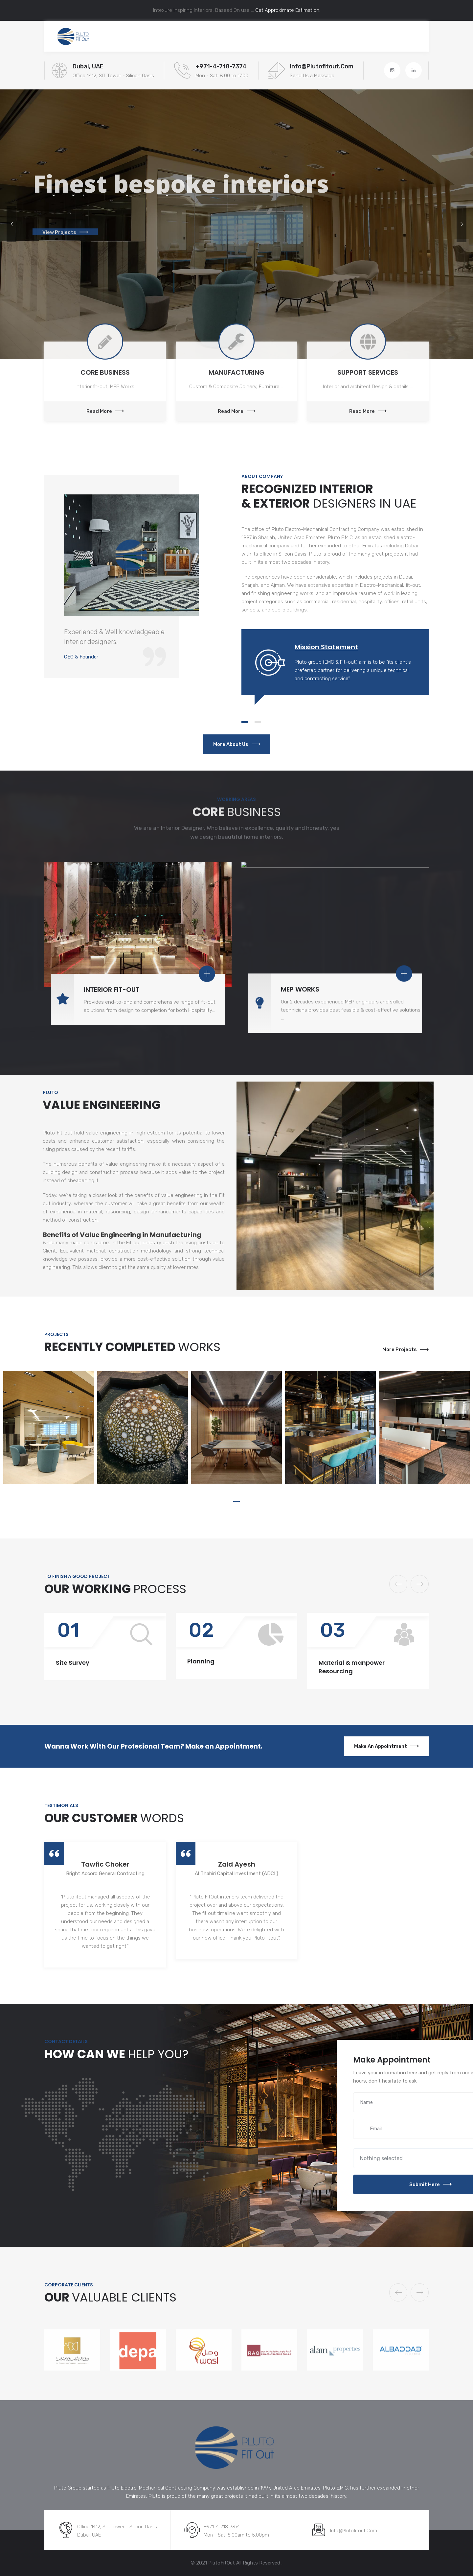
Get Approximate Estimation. (287, 10)
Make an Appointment (386, 1746)
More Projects (405, 1349)
